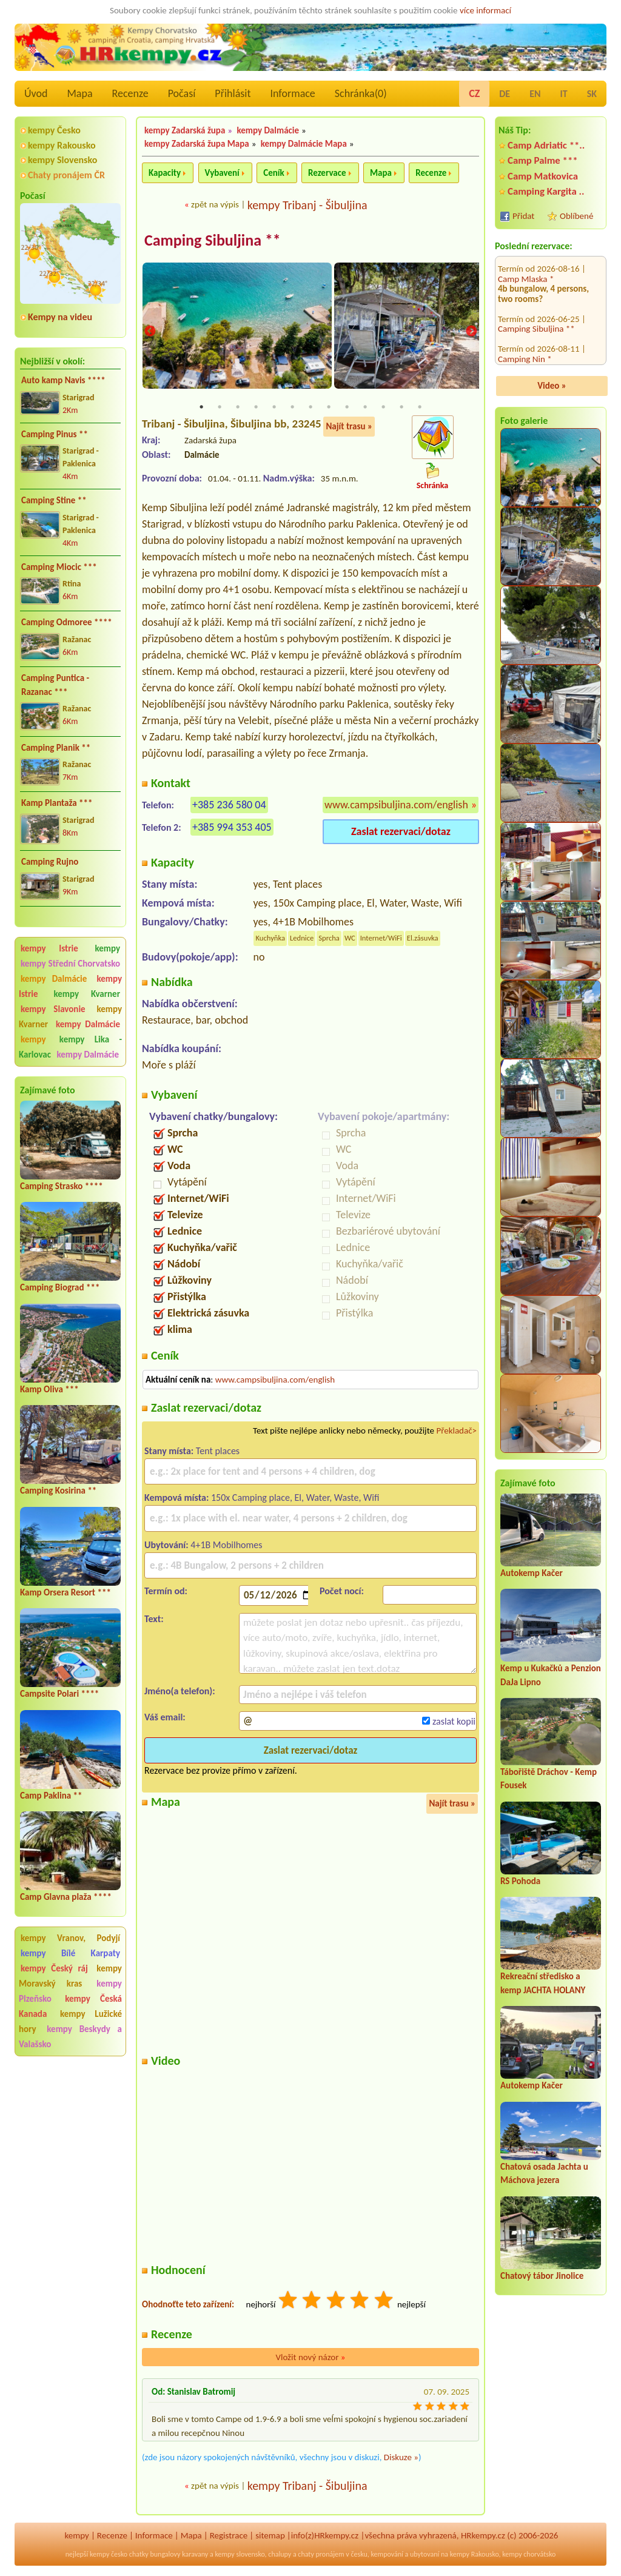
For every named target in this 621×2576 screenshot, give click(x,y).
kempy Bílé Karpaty (70, 1953)
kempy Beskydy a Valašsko (70, 2037)
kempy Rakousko (62, 145)
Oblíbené (576, 215)
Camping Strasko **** (61, 1186)
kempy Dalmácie (54, 978)
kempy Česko (54, 130)
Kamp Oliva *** (49, 1389)
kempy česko (108, 2556)
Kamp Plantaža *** (56, 802)
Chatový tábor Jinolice (541, 2275)
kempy (107, 948)
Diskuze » (401, 2459)
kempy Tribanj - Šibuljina (307, 205)
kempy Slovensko (62, 160)
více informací (485, 10)
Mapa (79, 93)
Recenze (130, 93)
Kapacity (165, 172)
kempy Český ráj (54, 1968)
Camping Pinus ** (54, 434)
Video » (551, 385)
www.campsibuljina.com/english (396, 806)
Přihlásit (232, 93)
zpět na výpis (215, 204)
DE (504, 93)
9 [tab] (347, 409)
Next (471, 332)
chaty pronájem (321, 2556)
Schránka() (361, 93)
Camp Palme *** (543, 160)
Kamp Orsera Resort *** (65, 1592)
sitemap (270, 2537)
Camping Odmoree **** (66, 622)
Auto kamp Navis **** (63, 380)
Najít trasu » (349, 428)
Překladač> (456, 1432)
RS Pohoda (520, 1881)
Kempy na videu (60, 317)
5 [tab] (274, 409)
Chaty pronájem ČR (66, 175)
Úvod (35, 93)
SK (592, 93)
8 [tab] (329, 409)
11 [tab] (383, 409)
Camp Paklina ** (51, 1795)
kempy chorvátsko (529, 2556)
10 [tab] (365, 409)
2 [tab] (219, 409)
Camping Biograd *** (59, 1287)
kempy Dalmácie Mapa (304, 143)
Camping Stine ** (54, 500)
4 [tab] (256, 409)
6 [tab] (292, 409)
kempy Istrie (49, 948)
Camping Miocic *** (59, 567)
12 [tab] (401, 409)
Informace (292, 93)
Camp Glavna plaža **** (66, 1896)
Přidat (523, 215)
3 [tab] (238, 409)
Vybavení (222, 172)
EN (534, 93)
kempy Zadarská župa (184, 130)
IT (564, 93)
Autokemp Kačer (531, 1573)
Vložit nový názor (310, 2358)
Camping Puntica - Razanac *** (55, 685)
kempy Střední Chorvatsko (70, 963)
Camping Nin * (525, 285)
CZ (474, 93)
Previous (150, 332)
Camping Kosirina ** (58, 1490)
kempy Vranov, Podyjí (70, 1938)
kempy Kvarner (86, 993)
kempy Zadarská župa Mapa (196, 143)
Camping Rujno (49, 861)
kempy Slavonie (53, 1009)
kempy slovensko (239, 2556)
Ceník (273, 172)
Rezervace (327, 172)
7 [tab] (310, 409)
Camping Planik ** (55, 747)
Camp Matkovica (543, 176)
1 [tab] (201, 409)
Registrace (228, 2537)
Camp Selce (519, 355)
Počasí (182, 93)
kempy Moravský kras (70, 1976)
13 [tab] (420, 409)
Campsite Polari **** (59, 1693)
